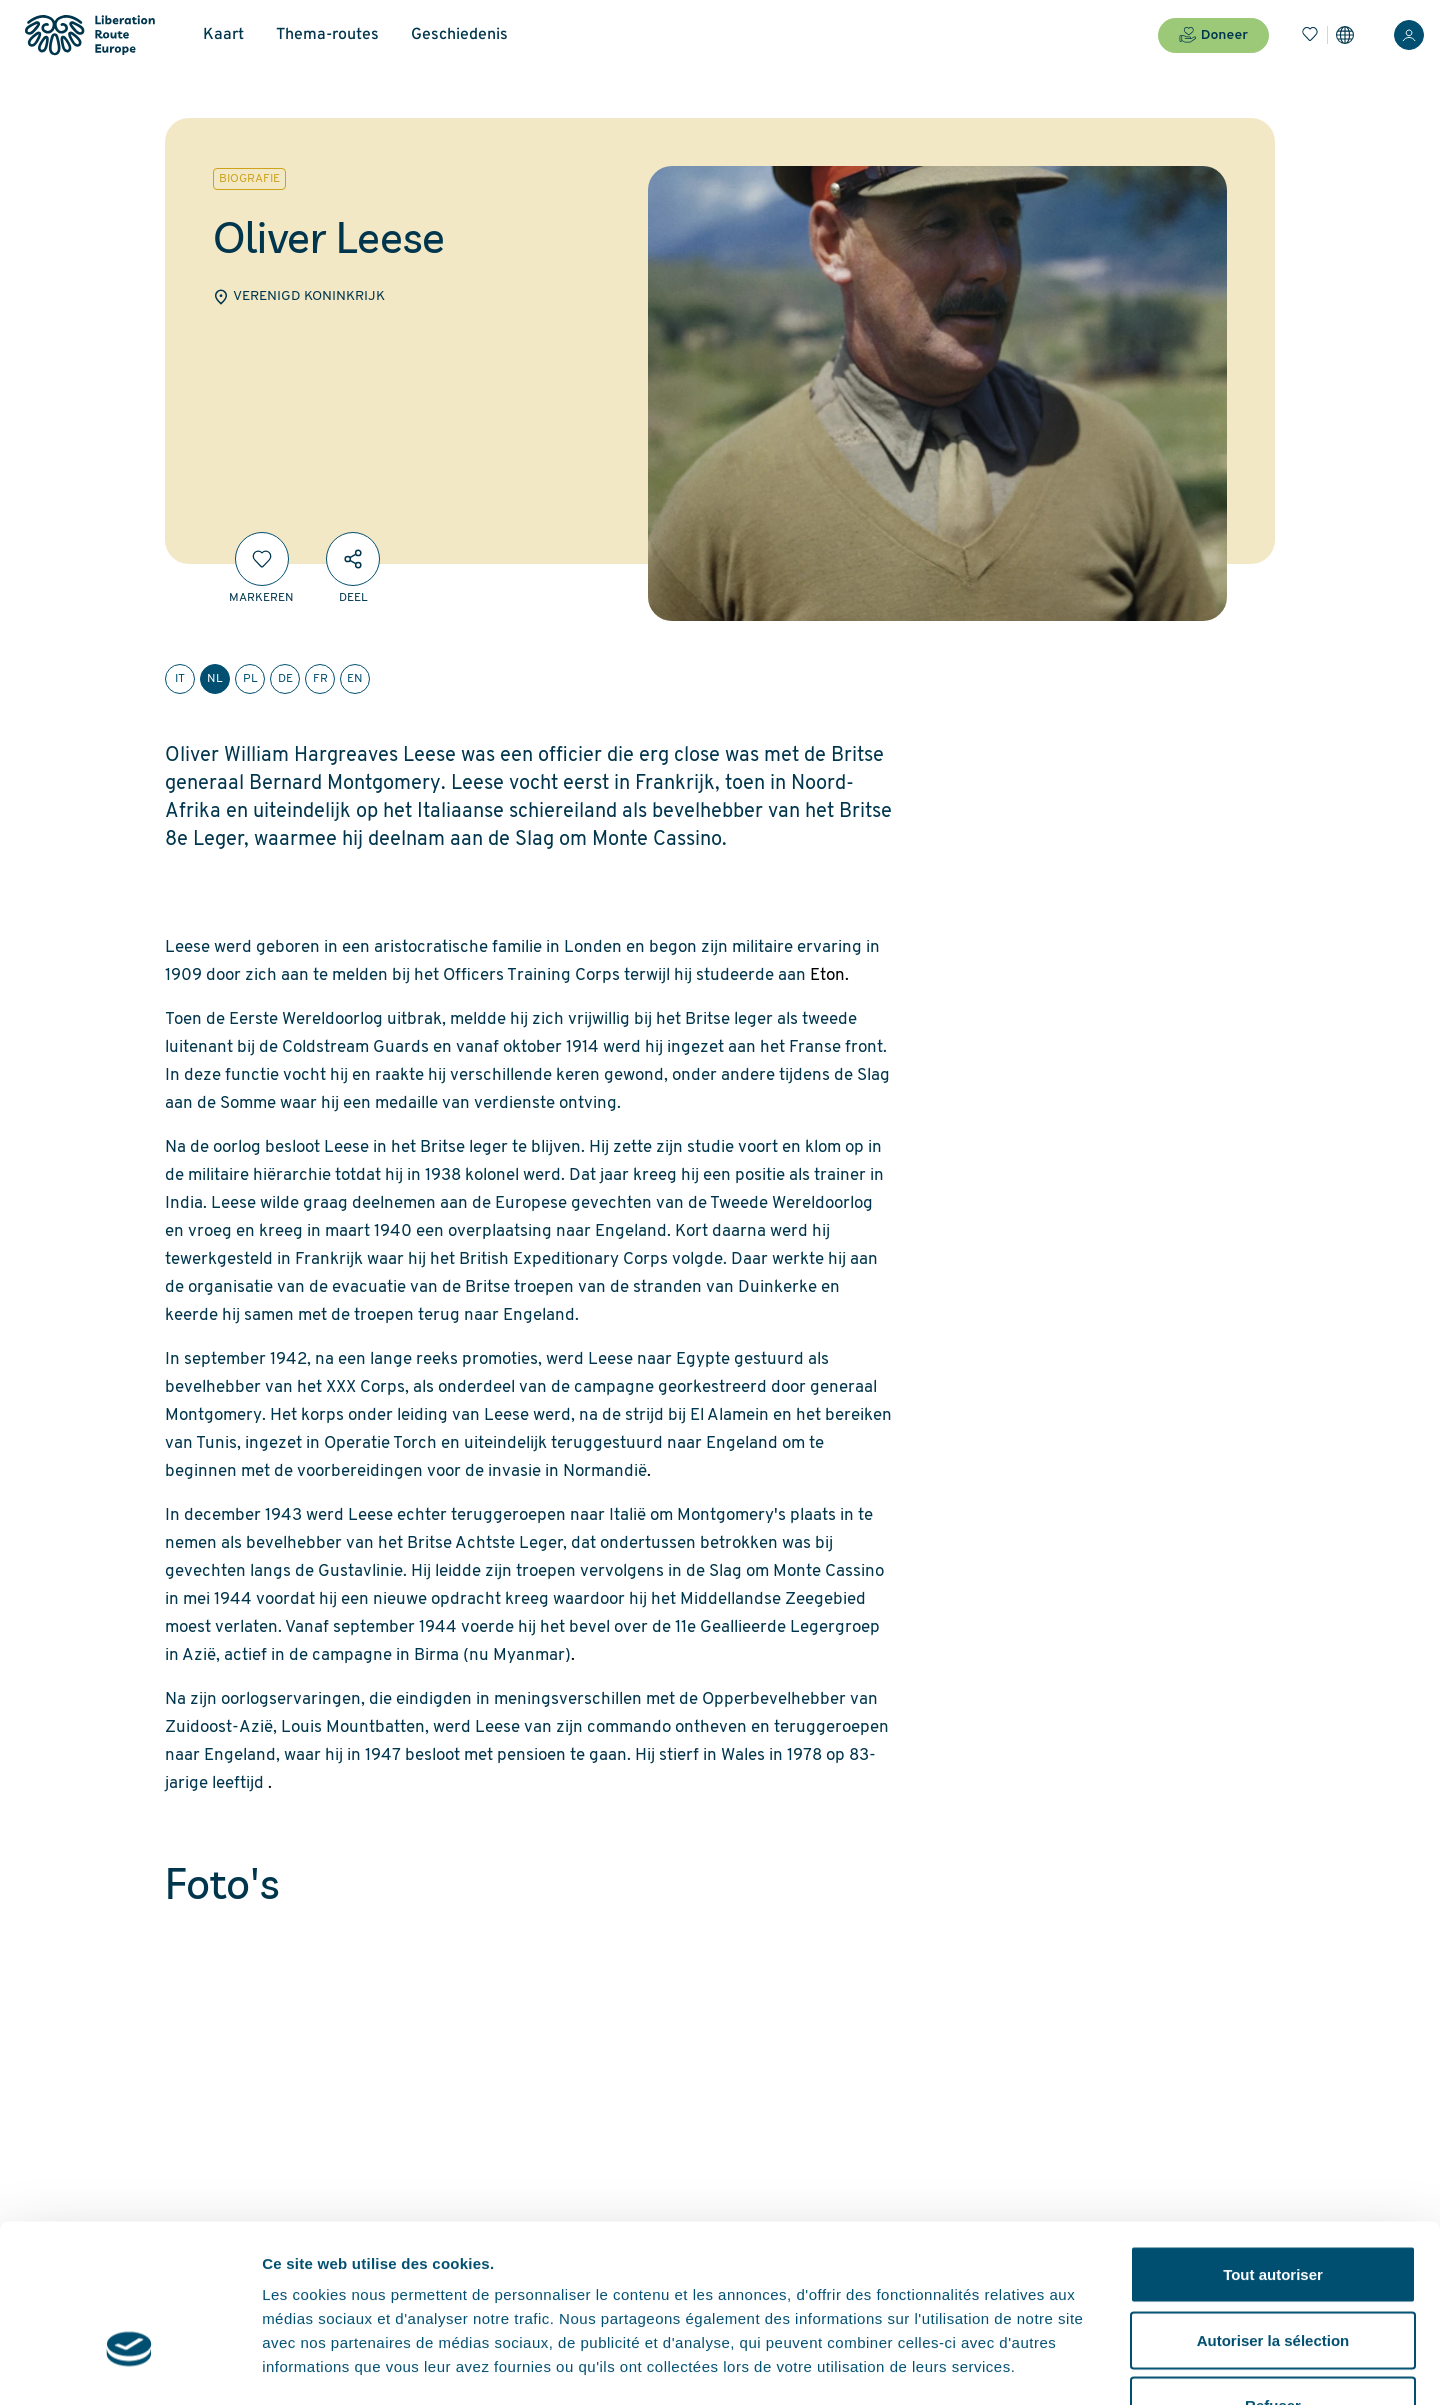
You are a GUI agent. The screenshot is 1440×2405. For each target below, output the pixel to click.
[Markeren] (262, 559)
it (180, 679)
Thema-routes (327, 35)
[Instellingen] (1345, 35)
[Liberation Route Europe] (89, 35)
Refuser (1273, 2273)
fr (320, 679)
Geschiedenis (459, 35)
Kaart (223, 35)
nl (215, 679)
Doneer (1213, 35)
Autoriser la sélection (1273, 2208)
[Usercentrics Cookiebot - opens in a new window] (129, 2366)
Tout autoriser (1273, 2142)
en (355, 679)
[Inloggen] (1409, 35)
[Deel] (353, 559)
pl (250, 679)
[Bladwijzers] (1310, 35)
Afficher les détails (1101, 2365)
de (285, 679)
